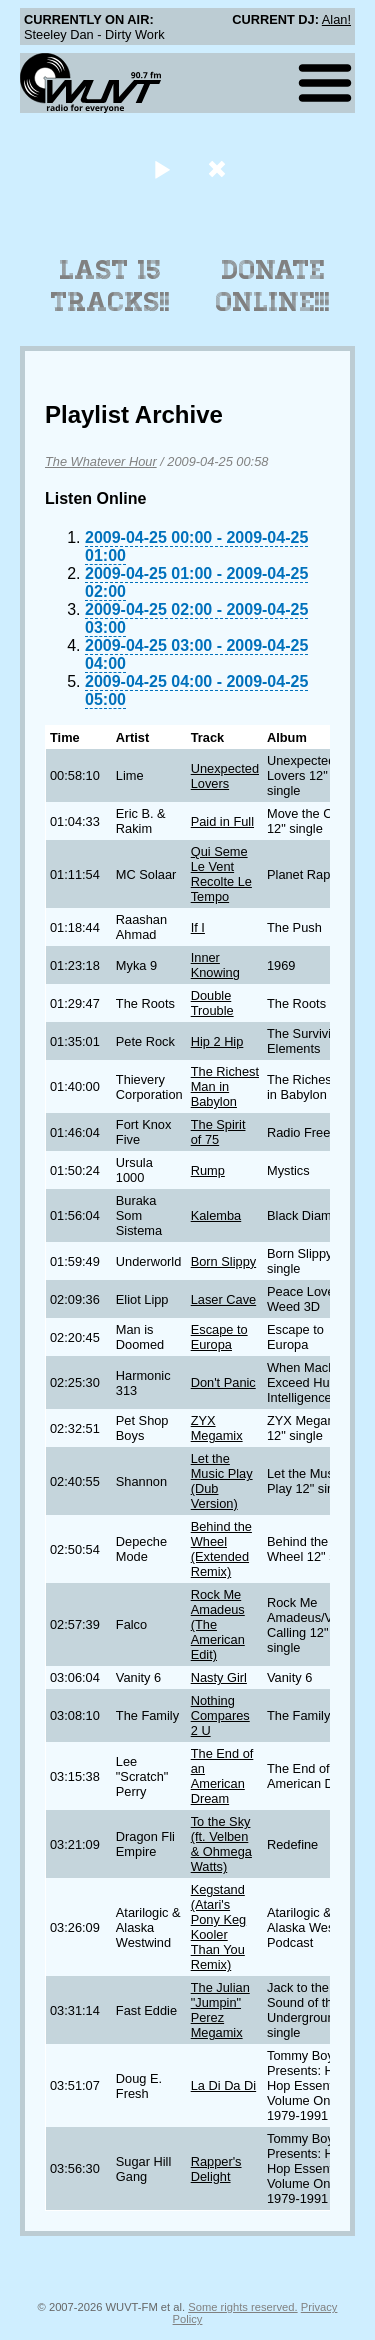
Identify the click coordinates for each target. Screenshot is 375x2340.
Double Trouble (212, 1003)
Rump (208, 1170)
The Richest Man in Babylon (225, 1086)
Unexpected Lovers (225, 776)
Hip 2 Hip (217, 1041)
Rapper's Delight (216, 2169)
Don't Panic (223, 1382)
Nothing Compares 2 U (220, 1715)
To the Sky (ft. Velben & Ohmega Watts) (221, 1844)
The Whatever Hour (101, 461)
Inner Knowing (215, 965)
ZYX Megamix (217, 1428)
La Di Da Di (223, 2085)
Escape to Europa (219, 1337)
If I (198, 927)
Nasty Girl (219, 1677)
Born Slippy (223, 1261)
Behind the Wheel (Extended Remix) (221, 1549)
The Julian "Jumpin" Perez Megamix (220, 2010)
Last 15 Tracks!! (110, 286)
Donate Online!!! (273, 286)
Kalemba (216, 1215)
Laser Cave (223, 1299)
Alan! (336, 19)
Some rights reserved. (242, 2307)
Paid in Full (222, 821)
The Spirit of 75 (218, 1132)
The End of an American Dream (222, 1776)
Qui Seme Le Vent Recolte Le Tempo (221, 874)
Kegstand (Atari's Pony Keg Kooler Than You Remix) (219, 1927)
